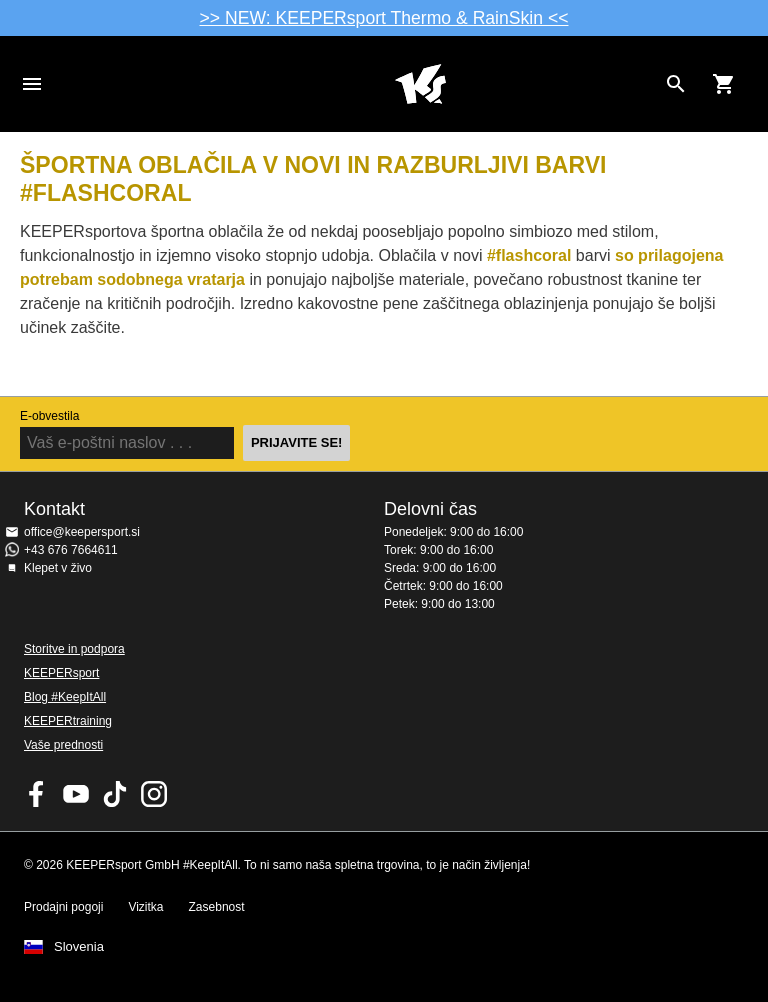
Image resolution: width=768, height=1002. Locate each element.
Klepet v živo (58, 568)
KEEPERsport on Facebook (37, 794)
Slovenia (79, 947)
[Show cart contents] (724, 84)
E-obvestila (49, 416)
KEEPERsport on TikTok (115, 794)
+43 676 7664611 (71, 550)
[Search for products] (676, 84)
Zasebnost (217, 907)
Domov (420, 84)
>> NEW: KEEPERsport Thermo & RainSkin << (384, 18)
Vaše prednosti (63, 745)
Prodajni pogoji (63, 907)
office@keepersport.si (82, 532)
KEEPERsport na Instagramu (154, 794)
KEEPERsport (61, 673)
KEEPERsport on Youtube (76, 794)
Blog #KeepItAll (65, 697)
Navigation (32, 84)
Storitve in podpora (74, 649)
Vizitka (145, 907)
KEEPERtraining (68, 721)
